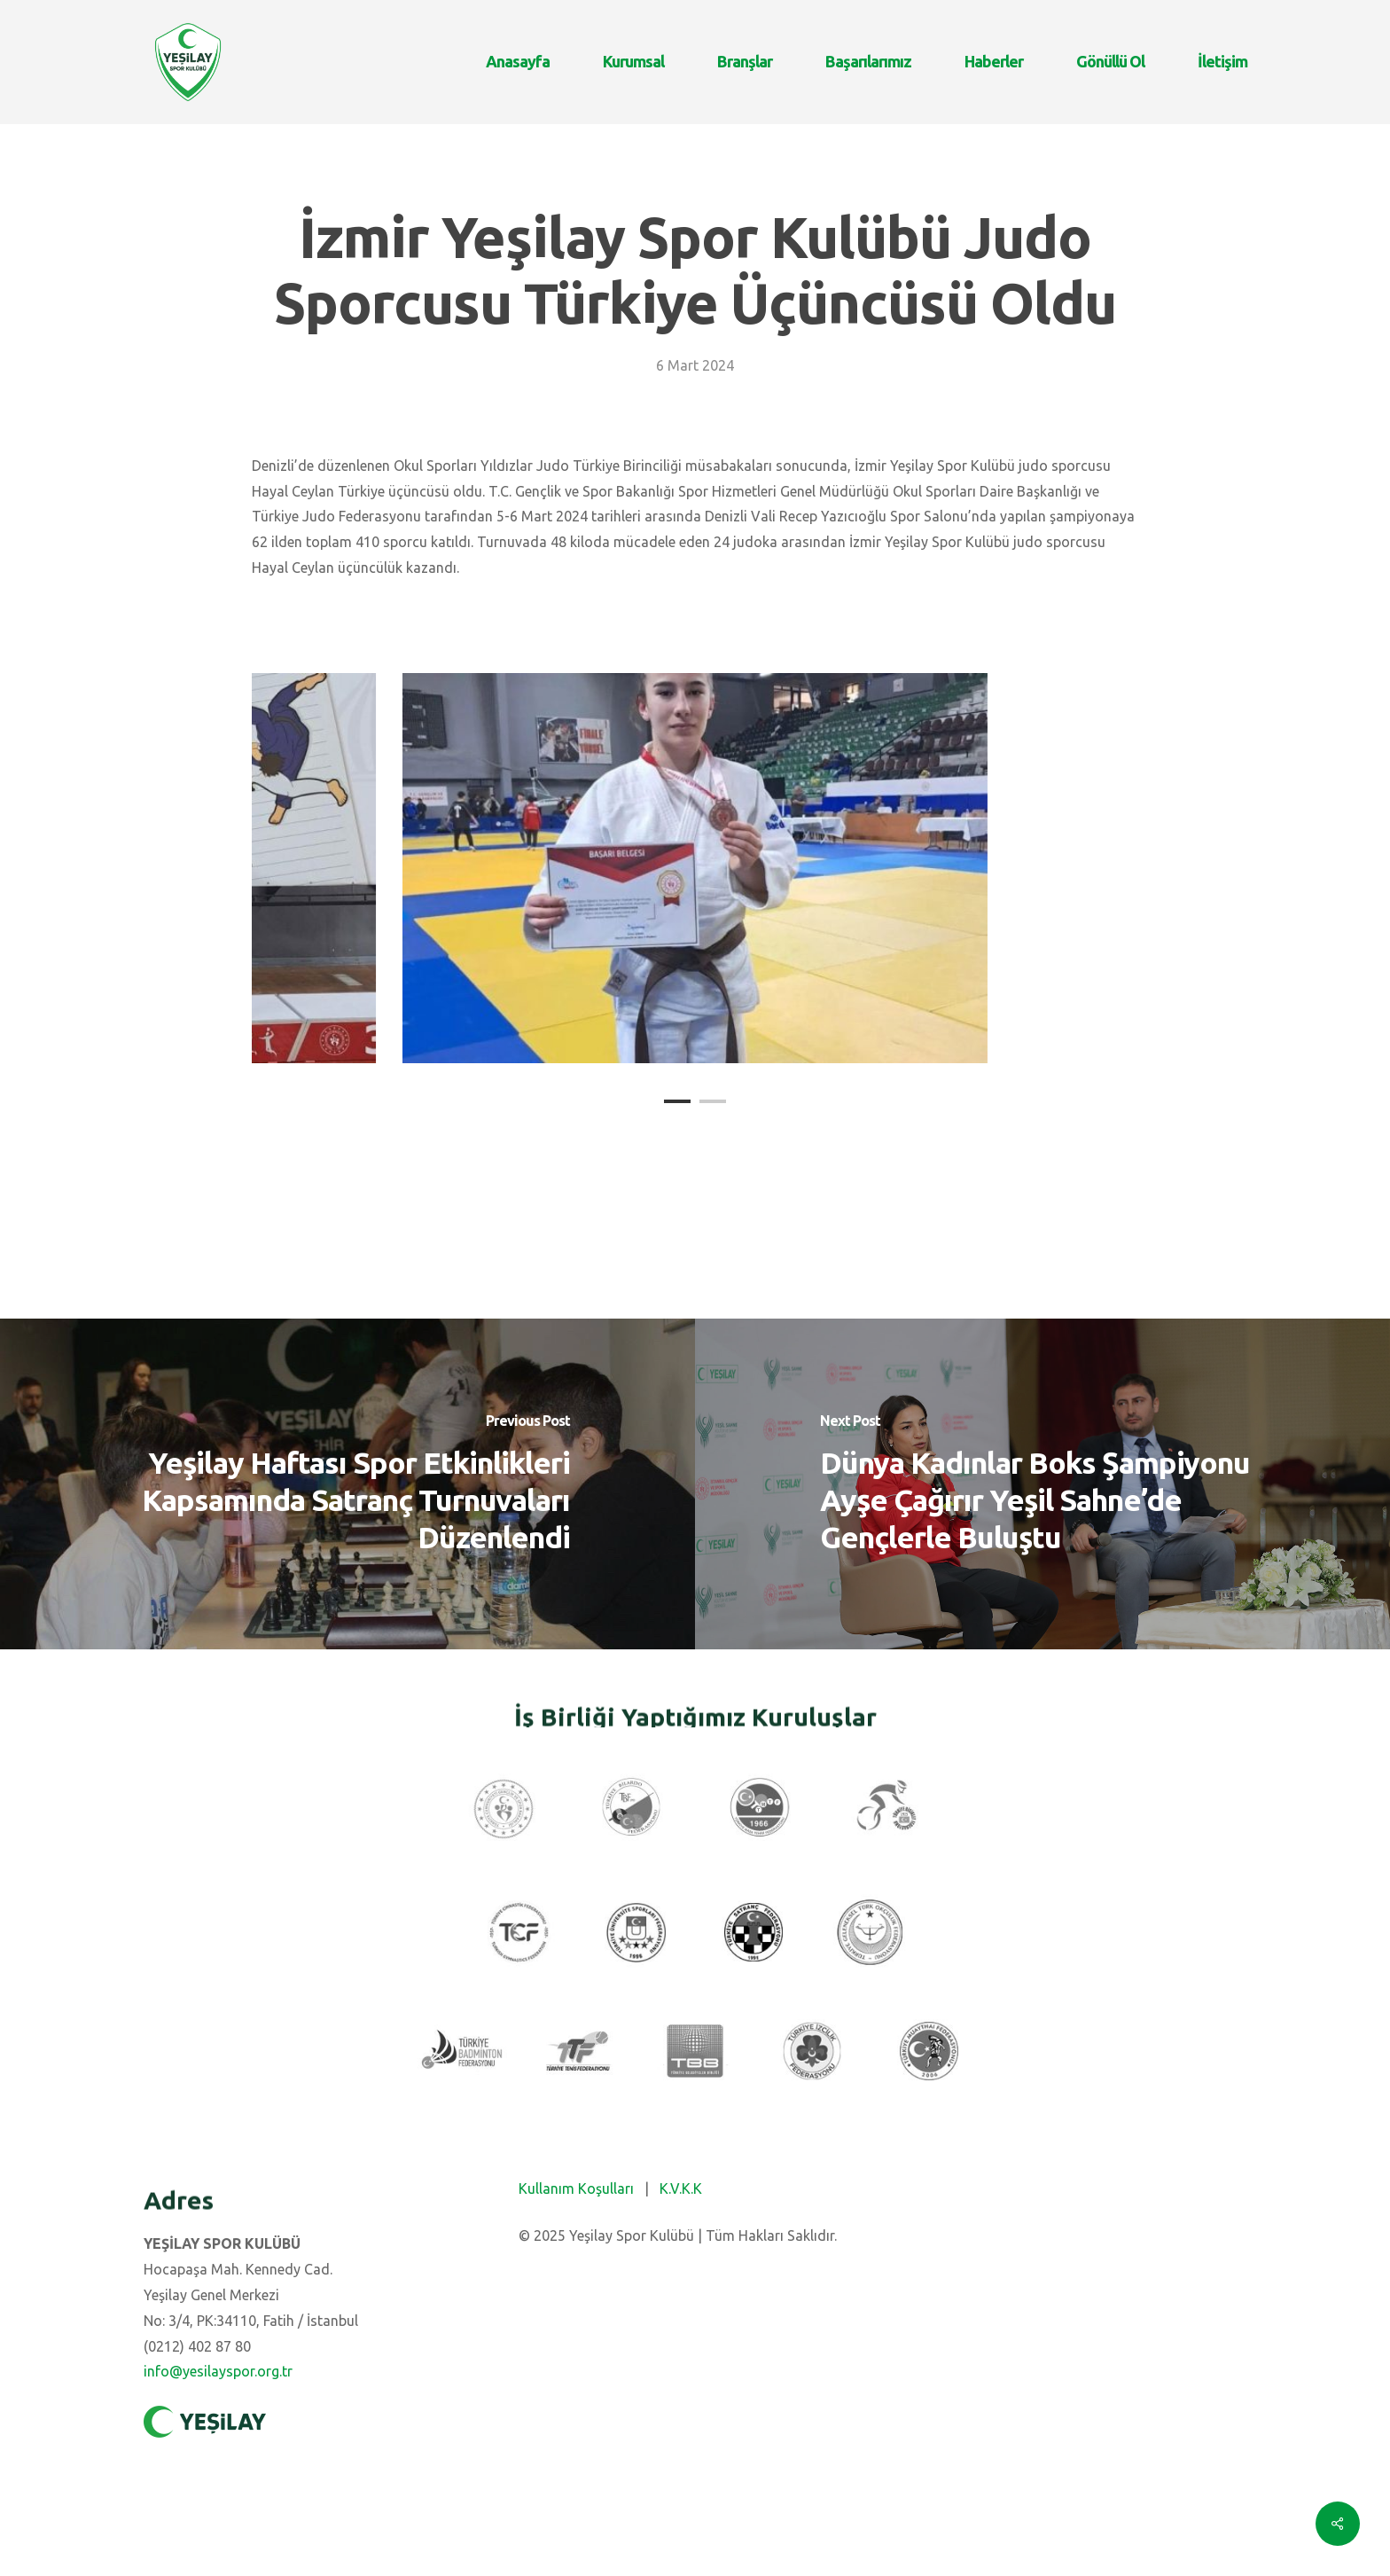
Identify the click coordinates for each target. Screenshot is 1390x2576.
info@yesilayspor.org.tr (218, 2371)
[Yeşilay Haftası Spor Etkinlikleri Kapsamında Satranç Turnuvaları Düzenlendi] (347, 1484)
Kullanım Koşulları (576, 2188)
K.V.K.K (681, 2188)
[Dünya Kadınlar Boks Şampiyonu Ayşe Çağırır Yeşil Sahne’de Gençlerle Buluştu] (1042, 1484)
